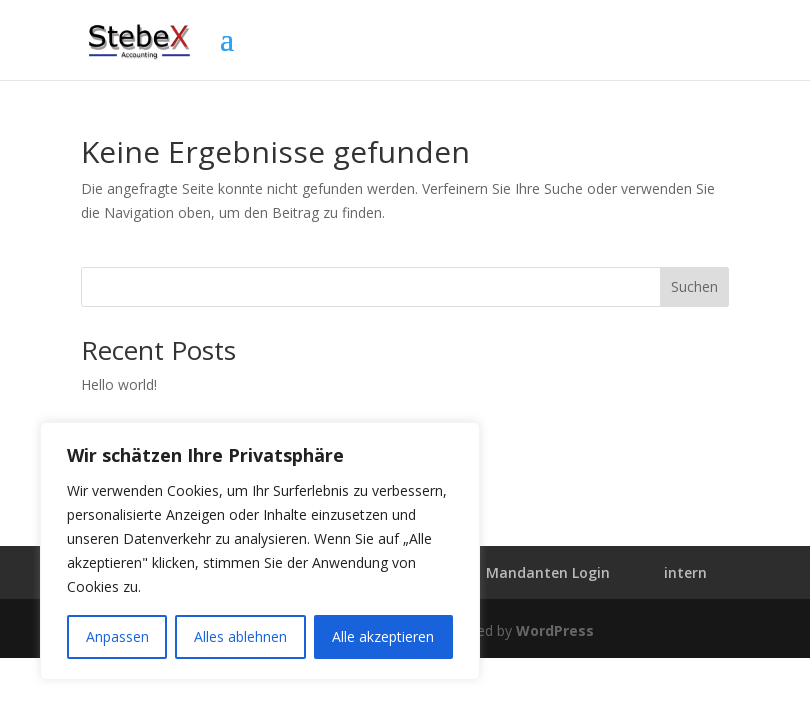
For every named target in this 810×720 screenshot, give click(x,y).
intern (685, 572)
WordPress (555, 630)
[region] (260, 551)
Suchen (694, 286)
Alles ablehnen (240, 636)
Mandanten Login (548, 572)
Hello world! (119, 384)
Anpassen (117, 636)
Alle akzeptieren (383, 636)
